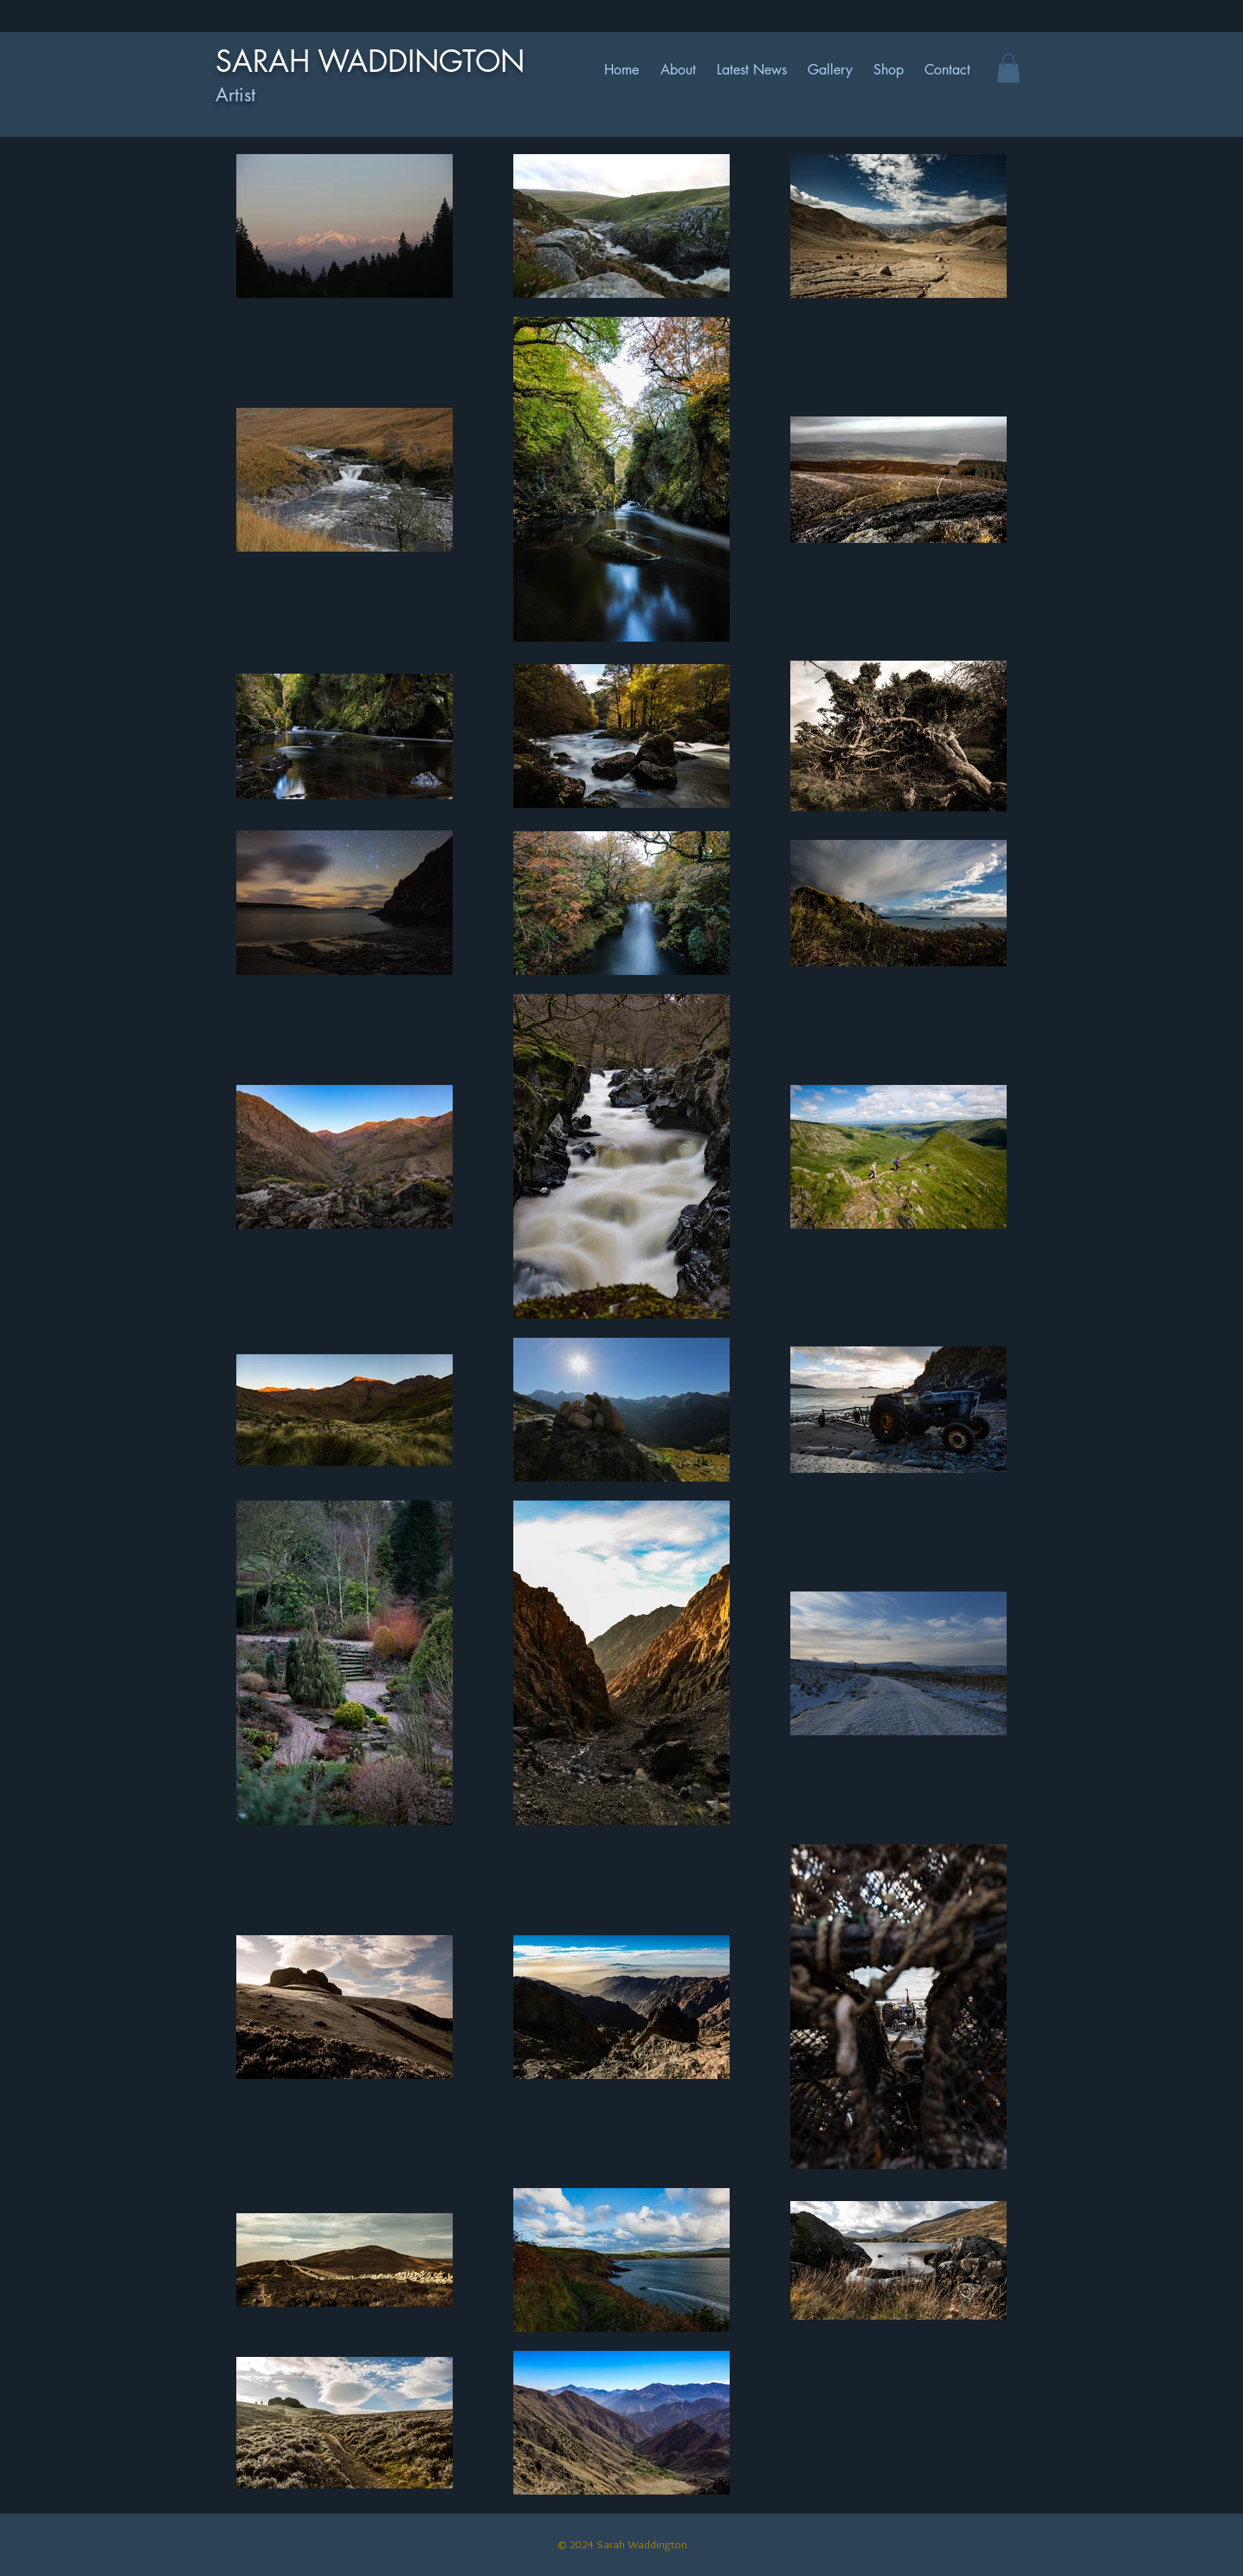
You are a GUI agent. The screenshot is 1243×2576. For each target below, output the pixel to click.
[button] (1008, 68)
